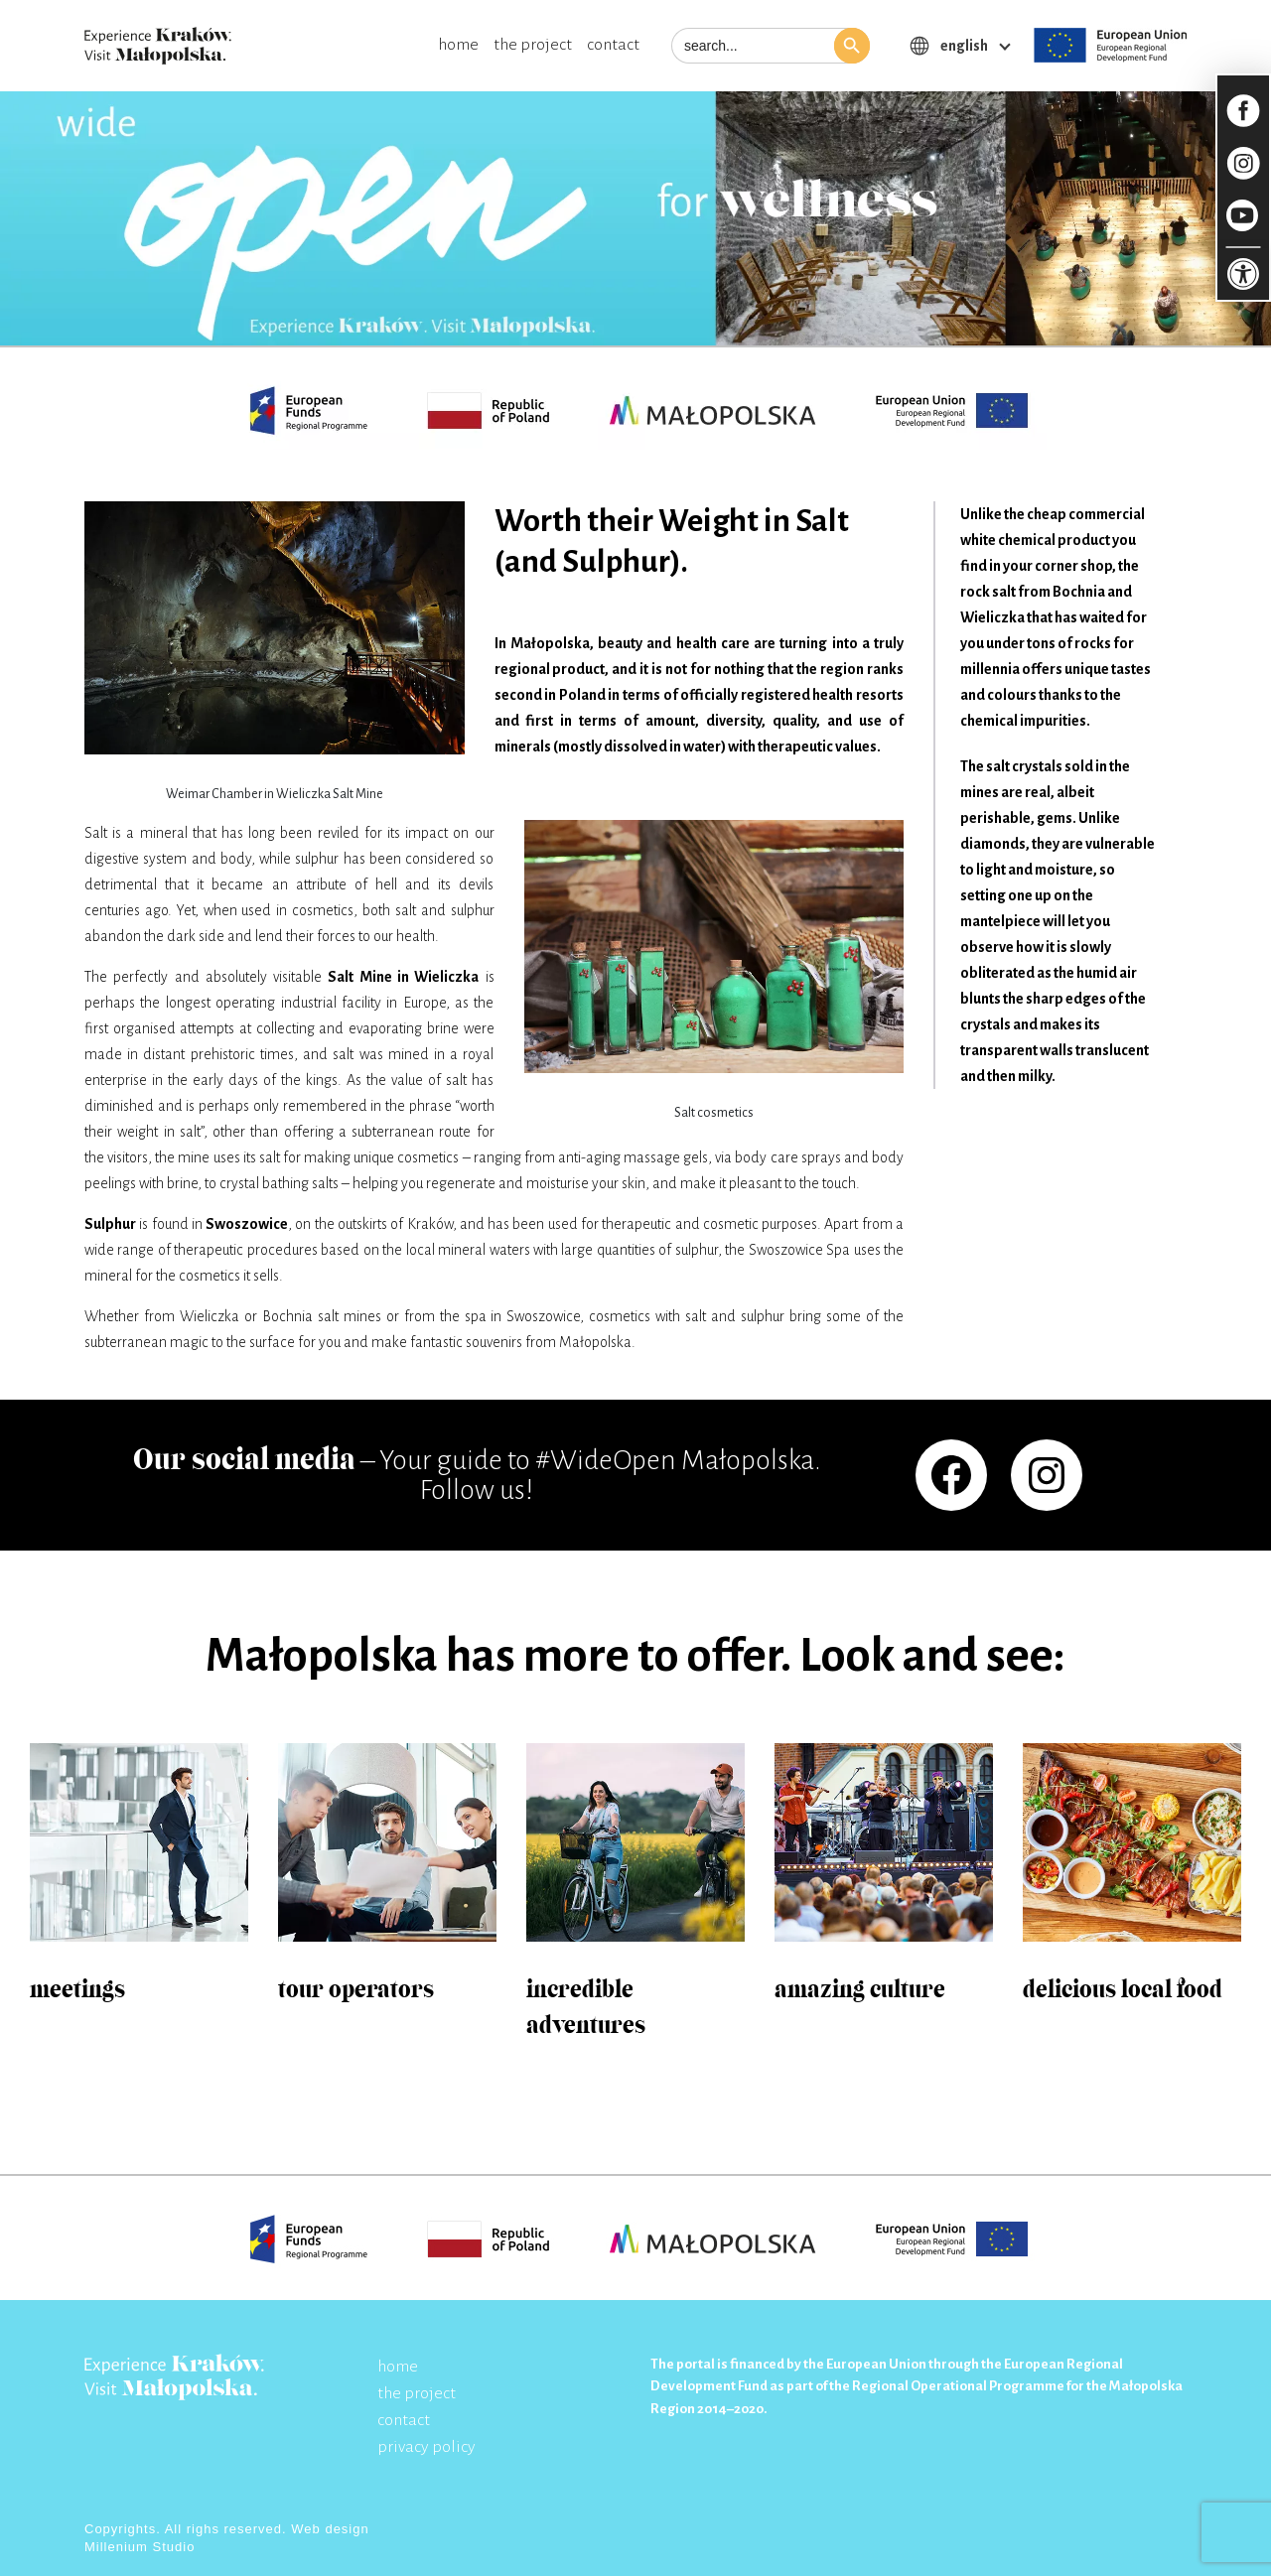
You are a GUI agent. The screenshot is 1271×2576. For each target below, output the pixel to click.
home (458, 45)
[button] (852, 46)
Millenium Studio (139, 2546)
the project (533, 45)
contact (613, 45)
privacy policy (426, 2447)
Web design (329, 2528)
